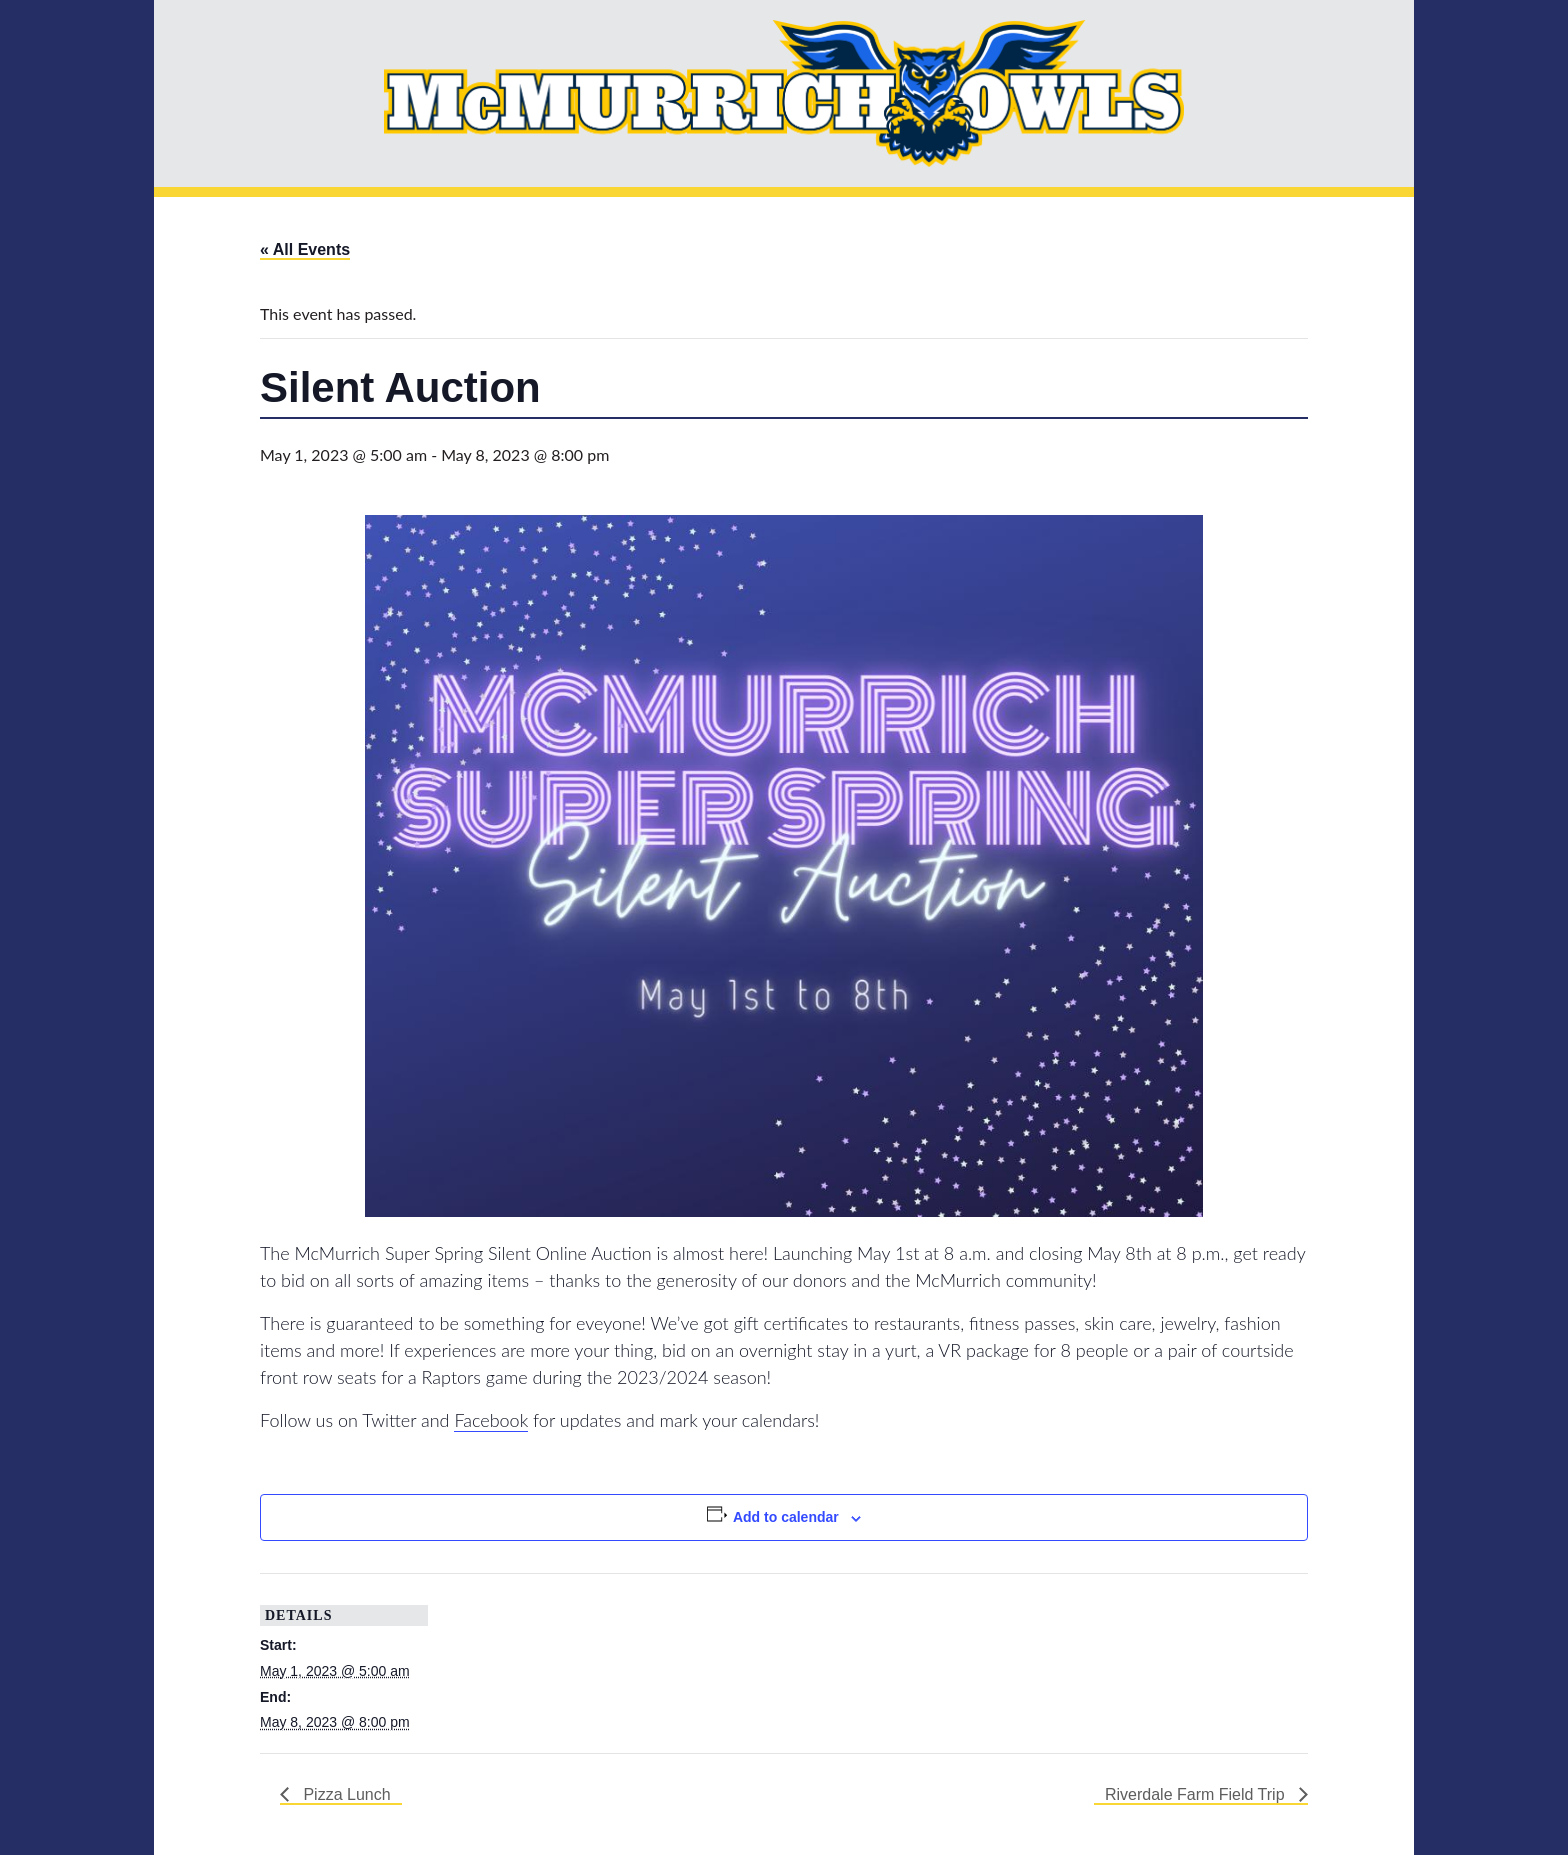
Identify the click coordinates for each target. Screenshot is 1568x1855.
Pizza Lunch (345, 1794)
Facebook (491, 1420)
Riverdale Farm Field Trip (1197, 1794)
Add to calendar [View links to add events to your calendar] (786, 1517)
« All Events (305, 249)
